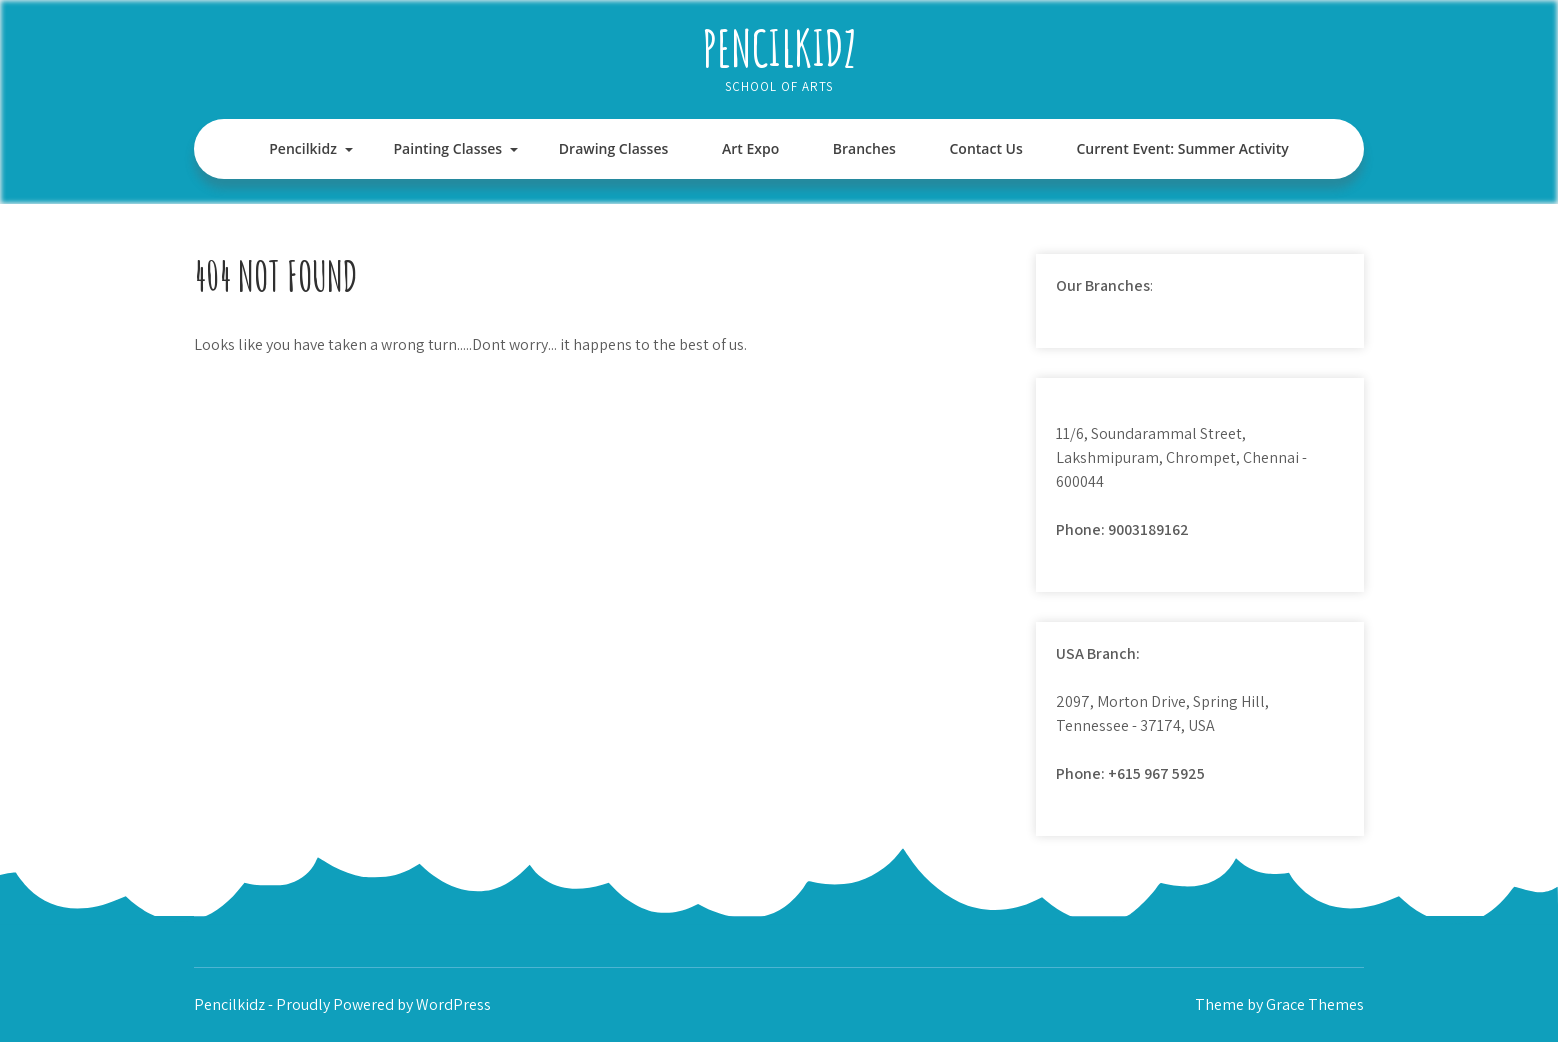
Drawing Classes (613, 148)
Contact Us (985, 148)
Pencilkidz (779, 47)
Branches (864, 148)
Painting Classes (448, 148)
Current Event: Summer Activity (1182, 148)
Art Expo (750, 148)
